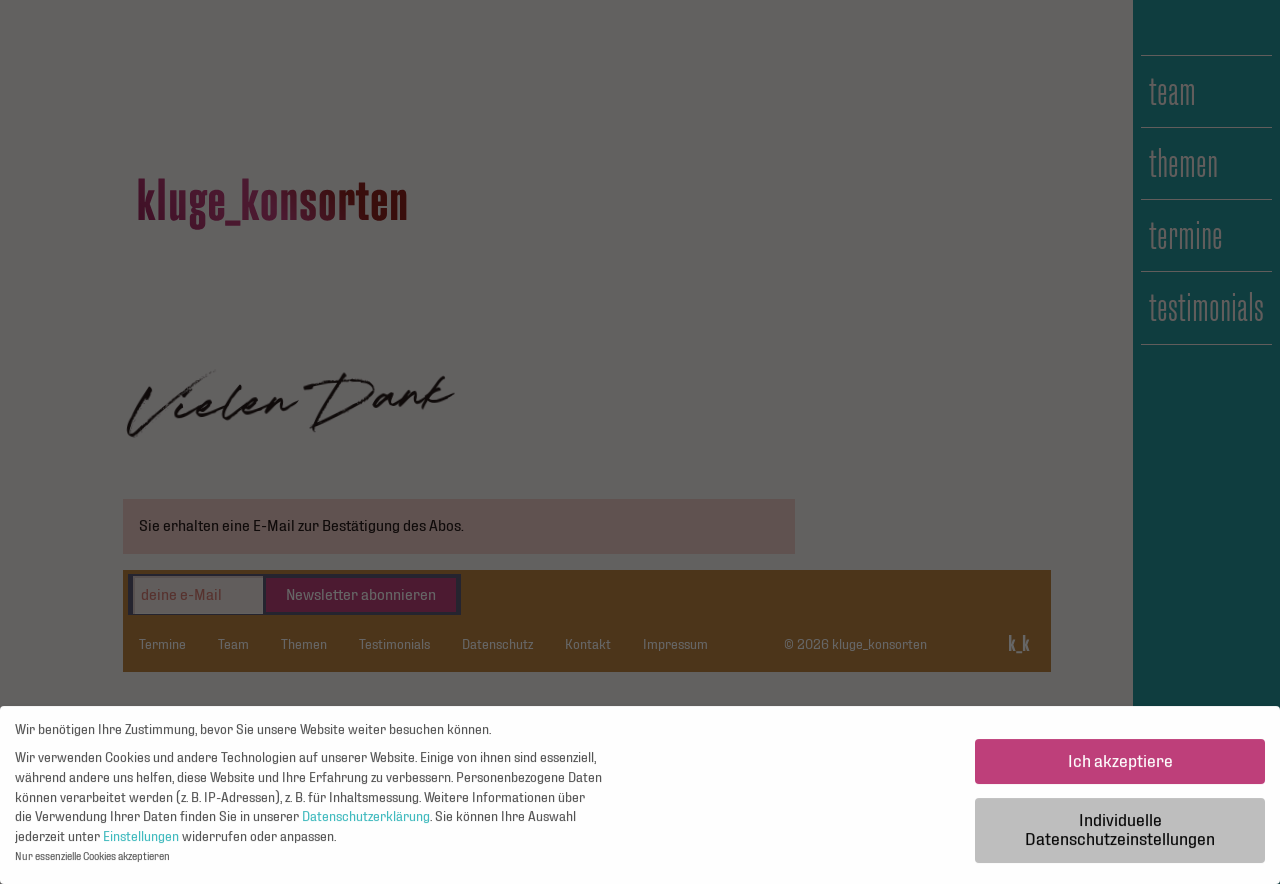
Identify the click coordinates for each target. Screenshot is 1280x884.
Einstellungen (141, 842)
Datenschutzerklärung (366, 822)
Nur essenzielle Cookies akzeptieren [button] (92, 862)
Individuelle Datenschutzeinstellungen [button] (1120, 835)
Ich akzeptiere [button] (1120, 766)
